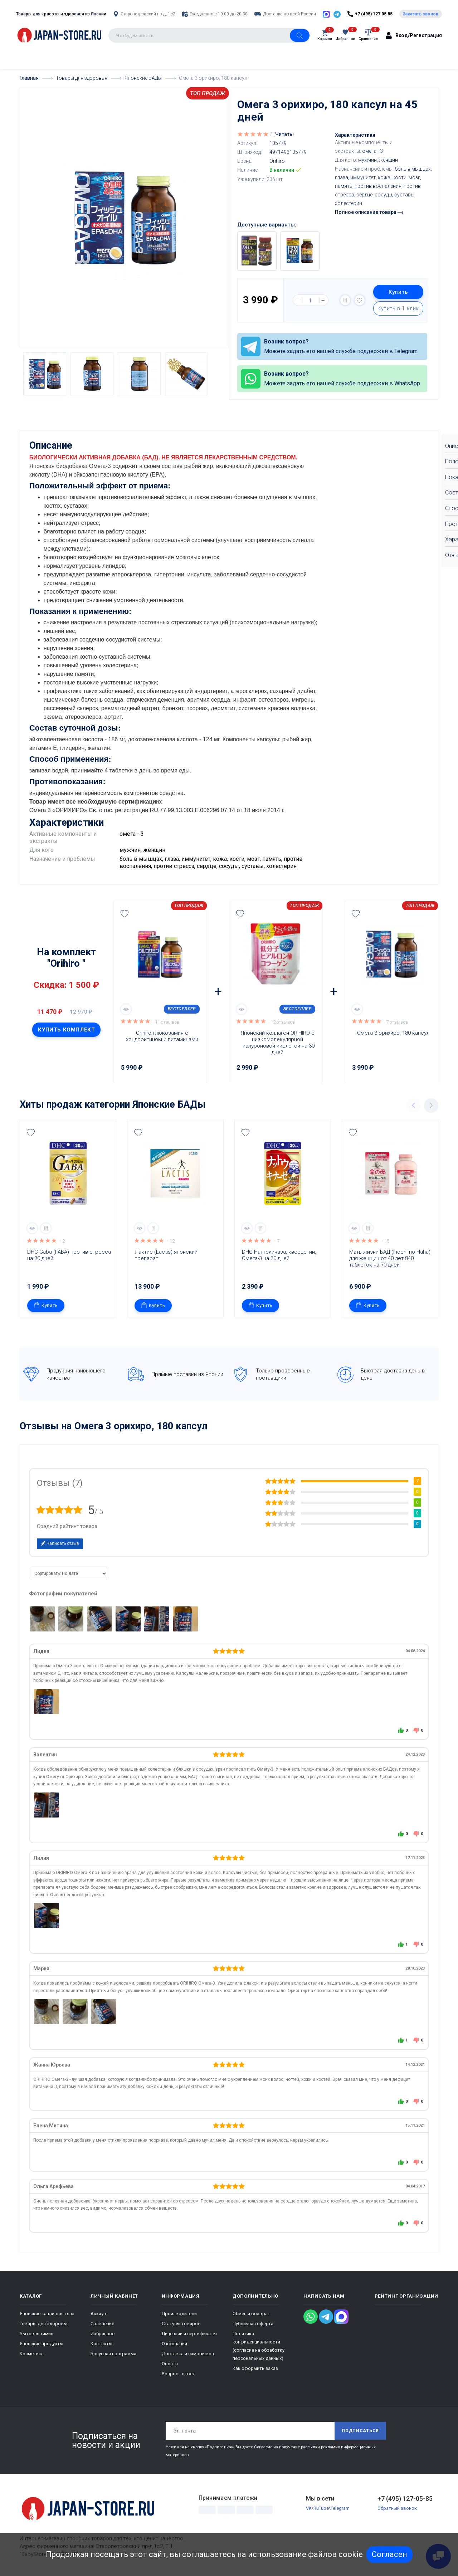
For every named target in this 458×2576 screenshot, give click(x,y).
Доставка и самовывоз (188, 2353)
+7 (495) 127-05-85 (405, 2498)
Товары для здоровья (44, 2323)
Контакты (101, 2343)
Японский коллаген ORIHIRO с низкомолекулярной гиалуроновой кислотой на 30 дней (278, 1042)
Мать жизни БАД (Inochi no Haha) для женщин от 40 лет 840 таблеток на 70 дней (390, 1257)
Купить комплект (66, 1029)
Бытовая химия (36, 2333)
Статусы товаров (181, 2323)
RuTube (321, 2507)
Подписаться (360, 2430)
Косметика (32, 2353)
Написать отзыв (60, 1542)
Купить (398, 292)
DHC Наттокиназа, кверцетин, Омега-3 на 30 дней (279, 1254)
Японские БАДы (169, 1103)
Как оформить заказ (255, 2367)
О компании (174, 2343)
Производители (179, 2313)
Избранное (102, 2333)
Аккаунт (99, 2313)
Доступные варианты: (266, 224)
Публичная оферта (253, 2323)
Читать (283, 134)
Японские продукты (41, 2343)
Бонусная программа (113, 2353)
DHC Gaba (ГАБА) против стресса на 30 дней (69, 1254)
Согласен (389, 2554)
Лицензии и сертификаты (189, 2333)
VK (309, 2507)
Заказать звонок (420, 13)
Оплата (170, 2363)
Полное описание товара (369, 212)
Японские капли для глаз (47, 2313)
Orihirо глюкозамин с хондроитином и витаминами (162, 1035)
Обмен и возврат (251, 2313)
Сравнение (102, 2323)
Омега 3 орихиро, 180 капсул (393, 1032)
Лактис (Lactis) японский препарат (167, 1254)
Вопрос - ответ (178, 2373)
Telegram (340, 2507)
